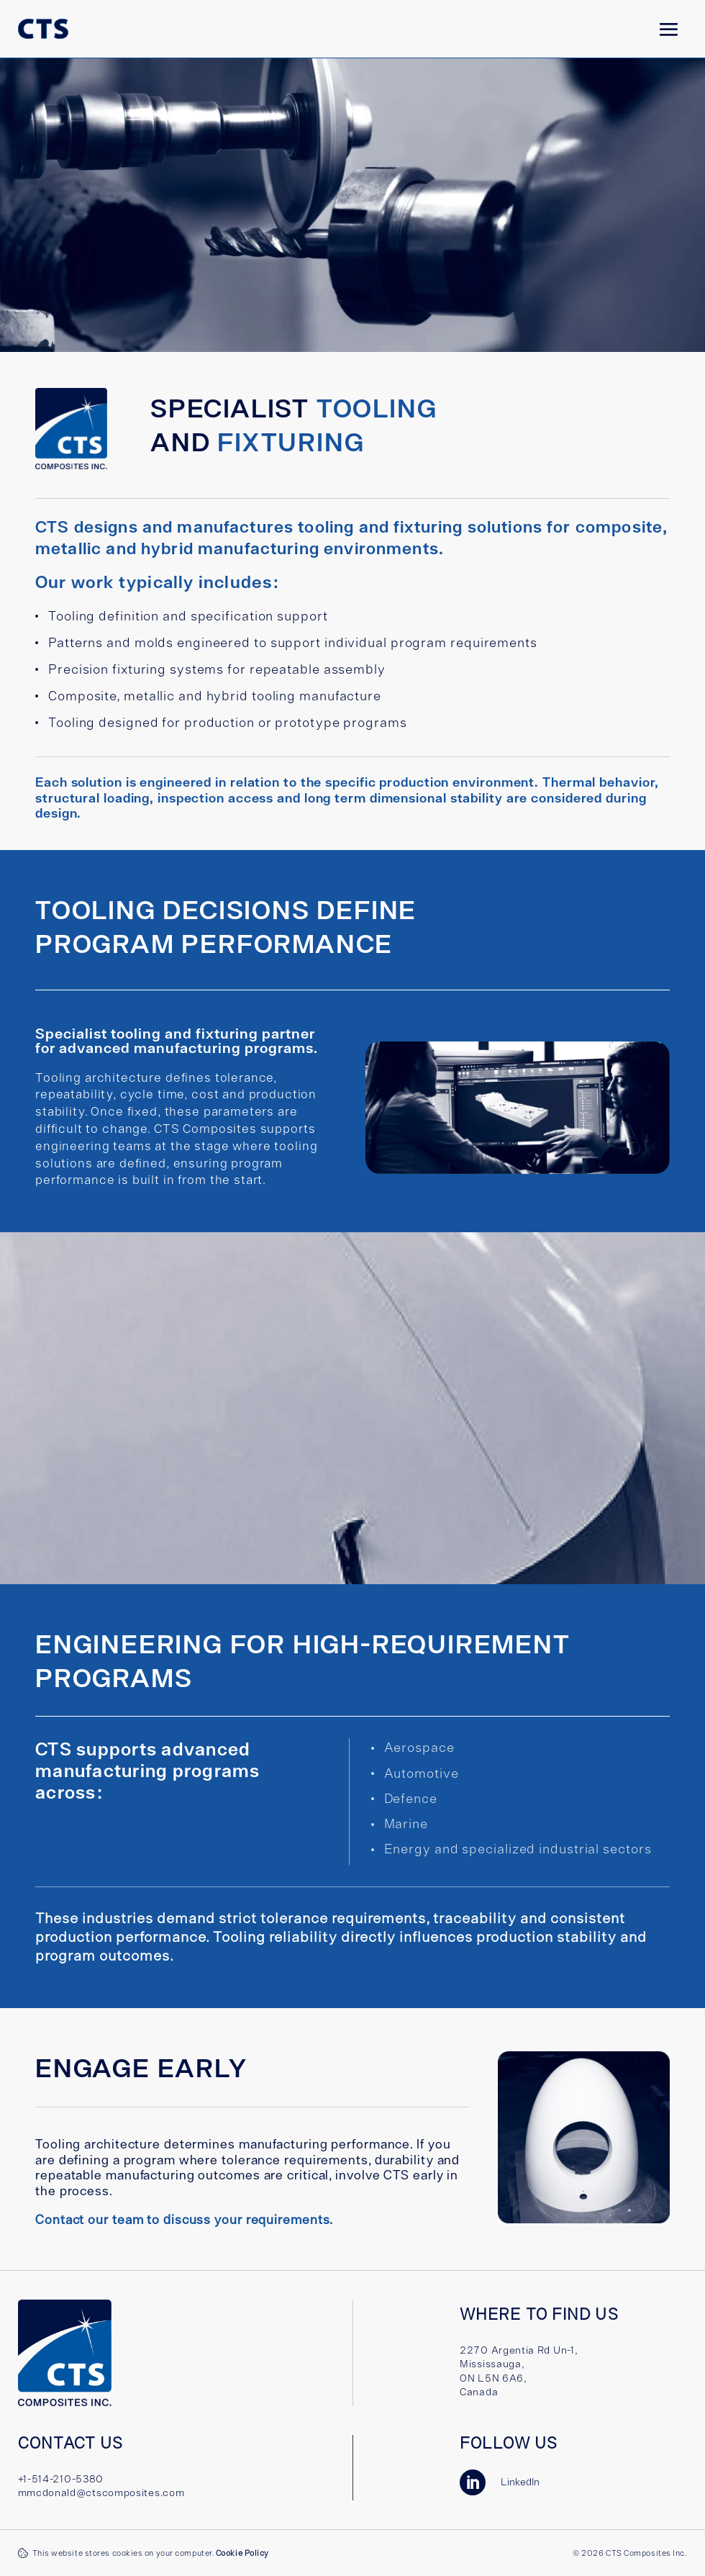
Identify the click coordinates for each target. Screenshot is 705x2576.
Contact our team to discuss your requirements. (184, 2219)
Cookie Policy (242, 2553)
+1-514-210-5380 (61, 2479)
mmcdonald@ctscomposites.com (101, 2492)
